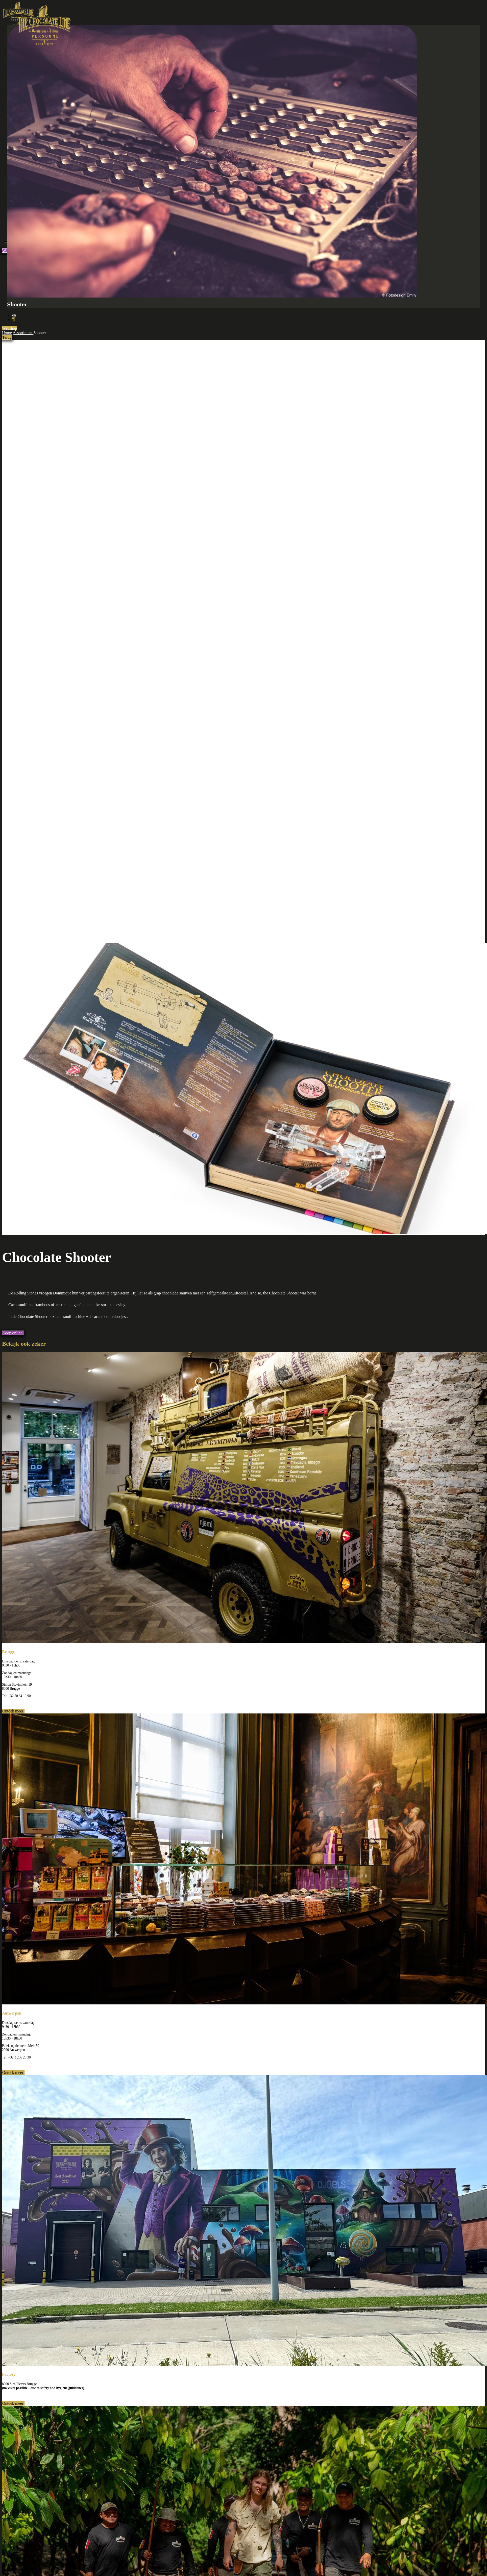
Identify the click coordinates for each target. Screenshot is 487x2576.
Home (7, 333)
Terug (7, 337)
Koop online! (13, 1333)
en (14, 315)
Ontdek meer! (13, 1711)
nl (13, 319)
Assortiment (23, 333)
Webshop (9, 328)
